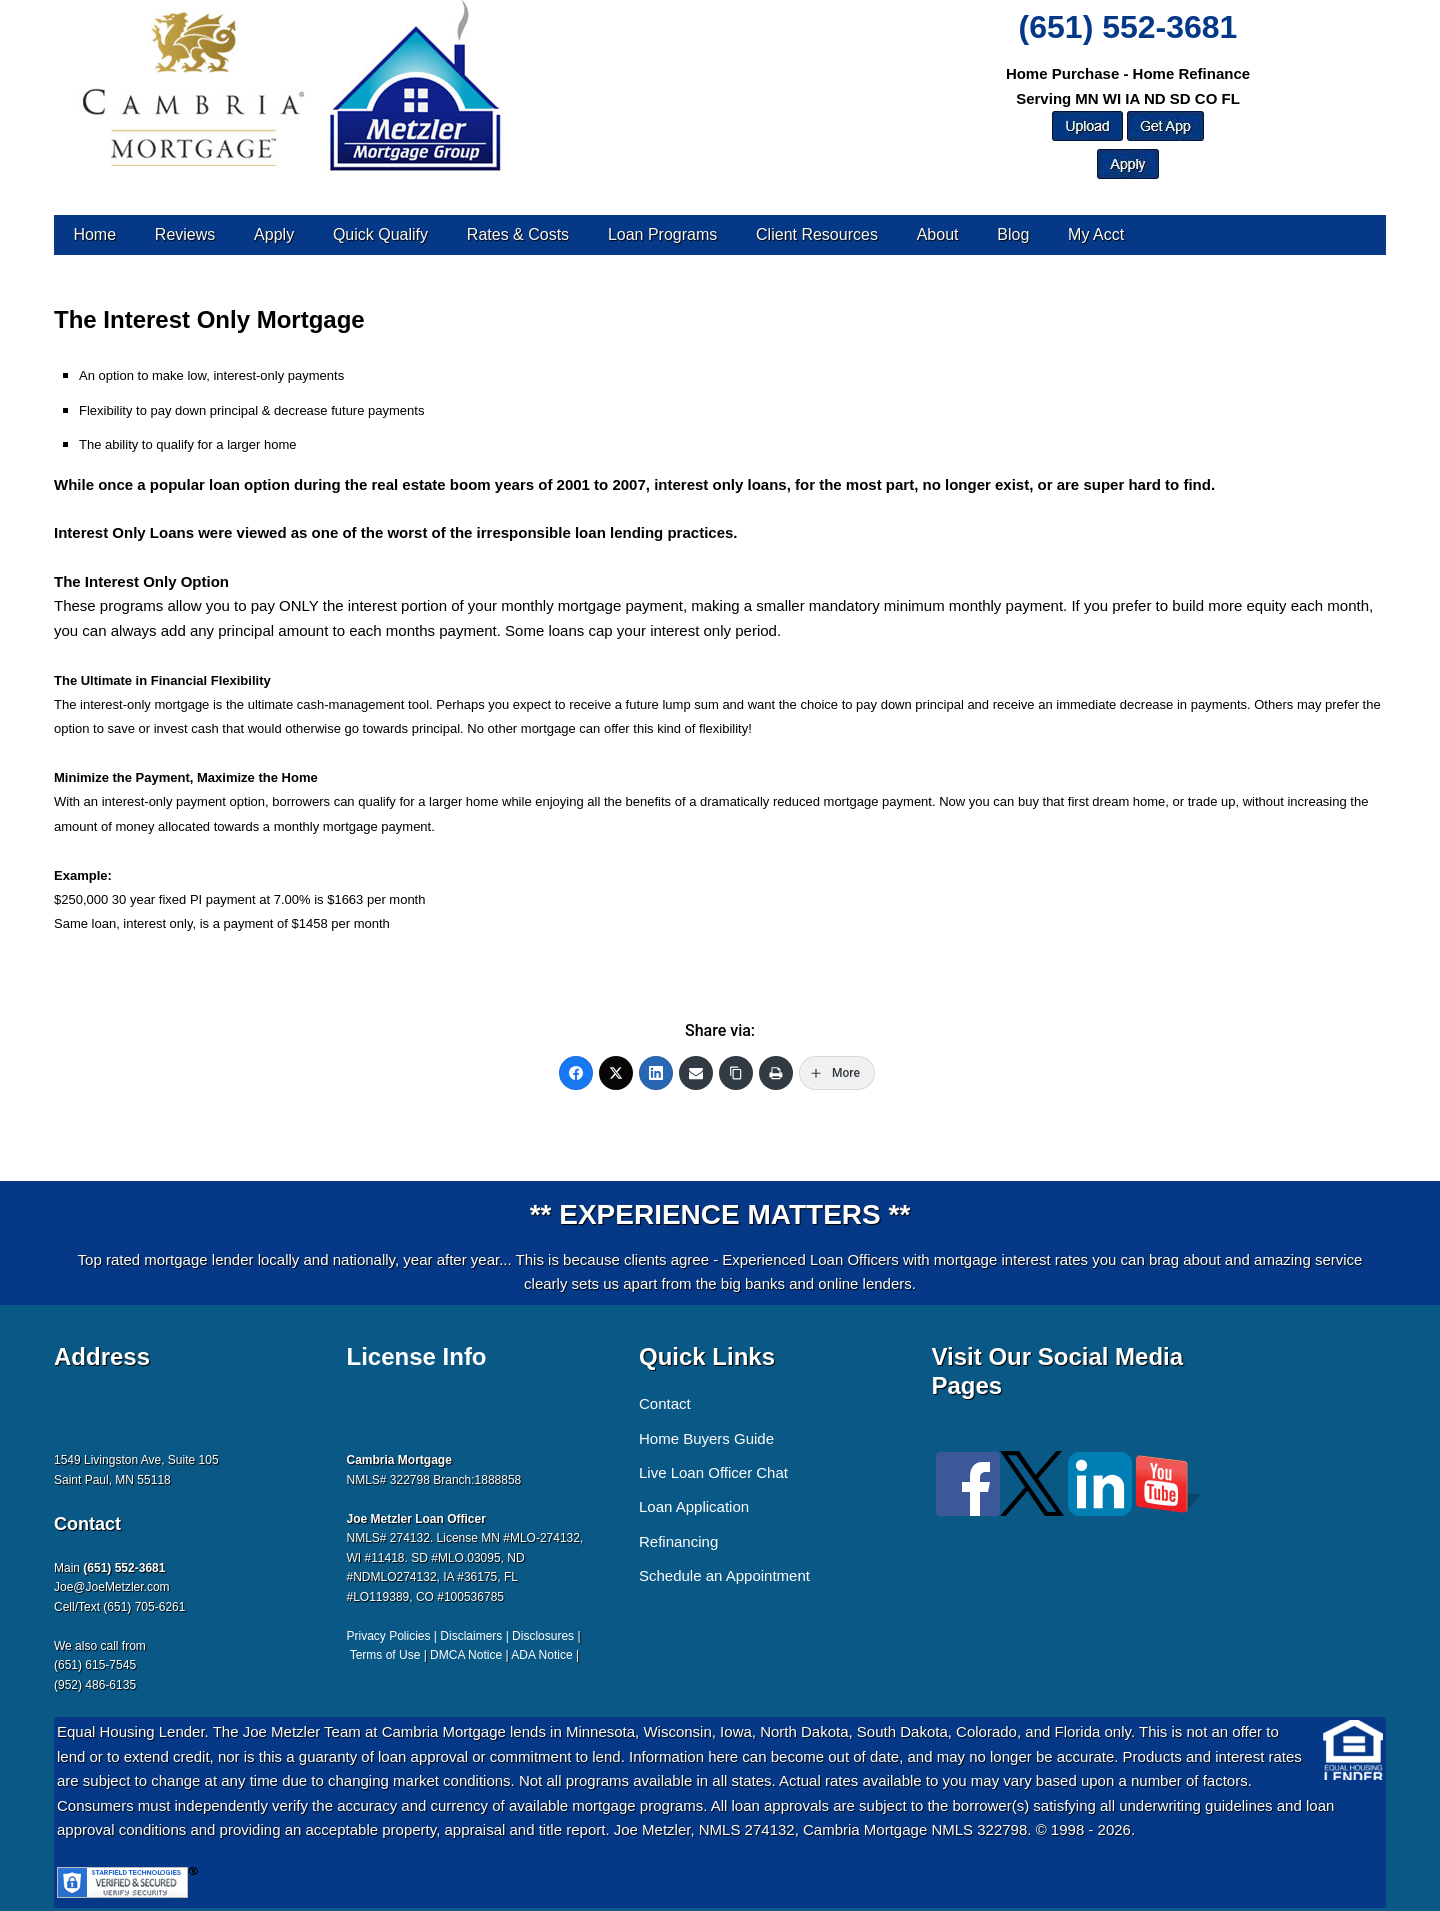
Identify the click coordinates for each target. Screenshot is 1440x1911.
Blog (1013, 234)
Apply (274, 234)
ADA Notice (541, 1655)
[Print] (776, 1073)
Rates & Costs (518, 234)
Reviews (185, 234)
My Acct (1096, 234)
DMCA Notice (466, 1655)
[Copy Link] (736, 1073)
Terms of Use (385, 1655)
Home (94, 234)
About (938, 234)
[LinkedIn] (656, 1073)
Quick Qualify (380, 234)
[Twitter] (616, 1073)
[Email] (696, 1073)
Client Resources (817, 234)
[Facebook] (576, 1073)
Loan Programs (662, 234)
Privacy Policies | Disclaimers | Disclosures (461, 1636)
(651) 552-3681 (1128, 27)
